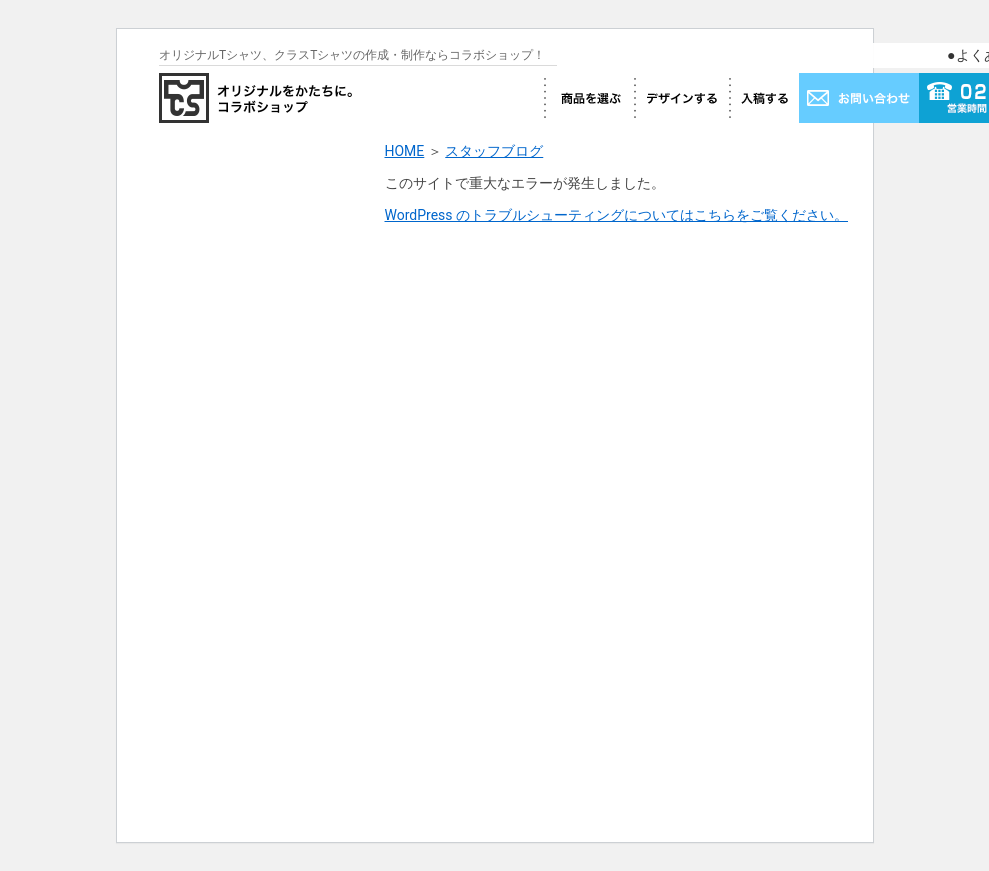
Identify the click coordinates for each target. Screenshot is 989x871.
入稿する (764, 98)
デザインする (681, 98)
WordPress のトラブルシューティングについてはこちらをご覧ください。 (617, 215)
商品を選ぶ (589, 98)
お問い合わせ (859, 98)
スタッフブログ (494, 151)
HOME (405, 151)
